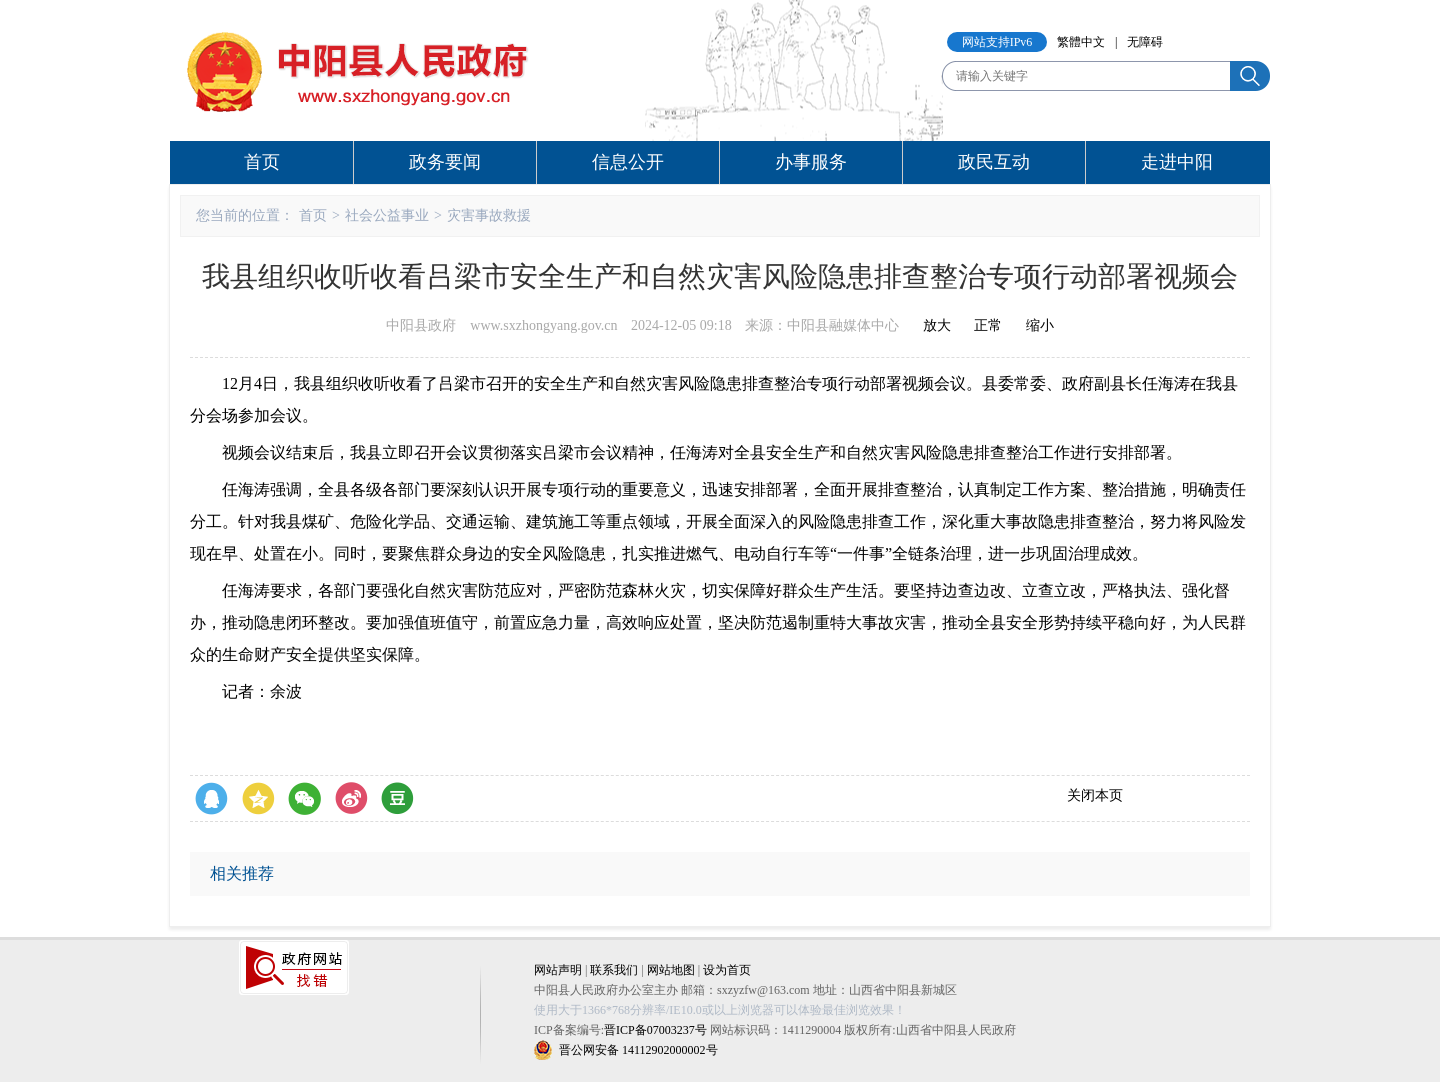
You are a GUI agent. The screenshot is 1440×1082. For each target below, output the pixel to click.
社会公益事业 (387, 215)
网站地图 (671, 970)
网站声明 (558, 970)
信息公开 (628, 162)
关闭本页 (1095, 795)
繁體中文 (1081, 42)
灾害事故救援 (489, 215)
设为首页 (727, 970)
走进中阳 (1177, 162)
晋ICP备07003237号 (655, 1030)
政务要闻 (445, 162)
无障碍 (1145, 42)
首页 (262, 162)
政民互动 (994, 162)
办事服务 (811, 162)
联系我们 (614, 970)
